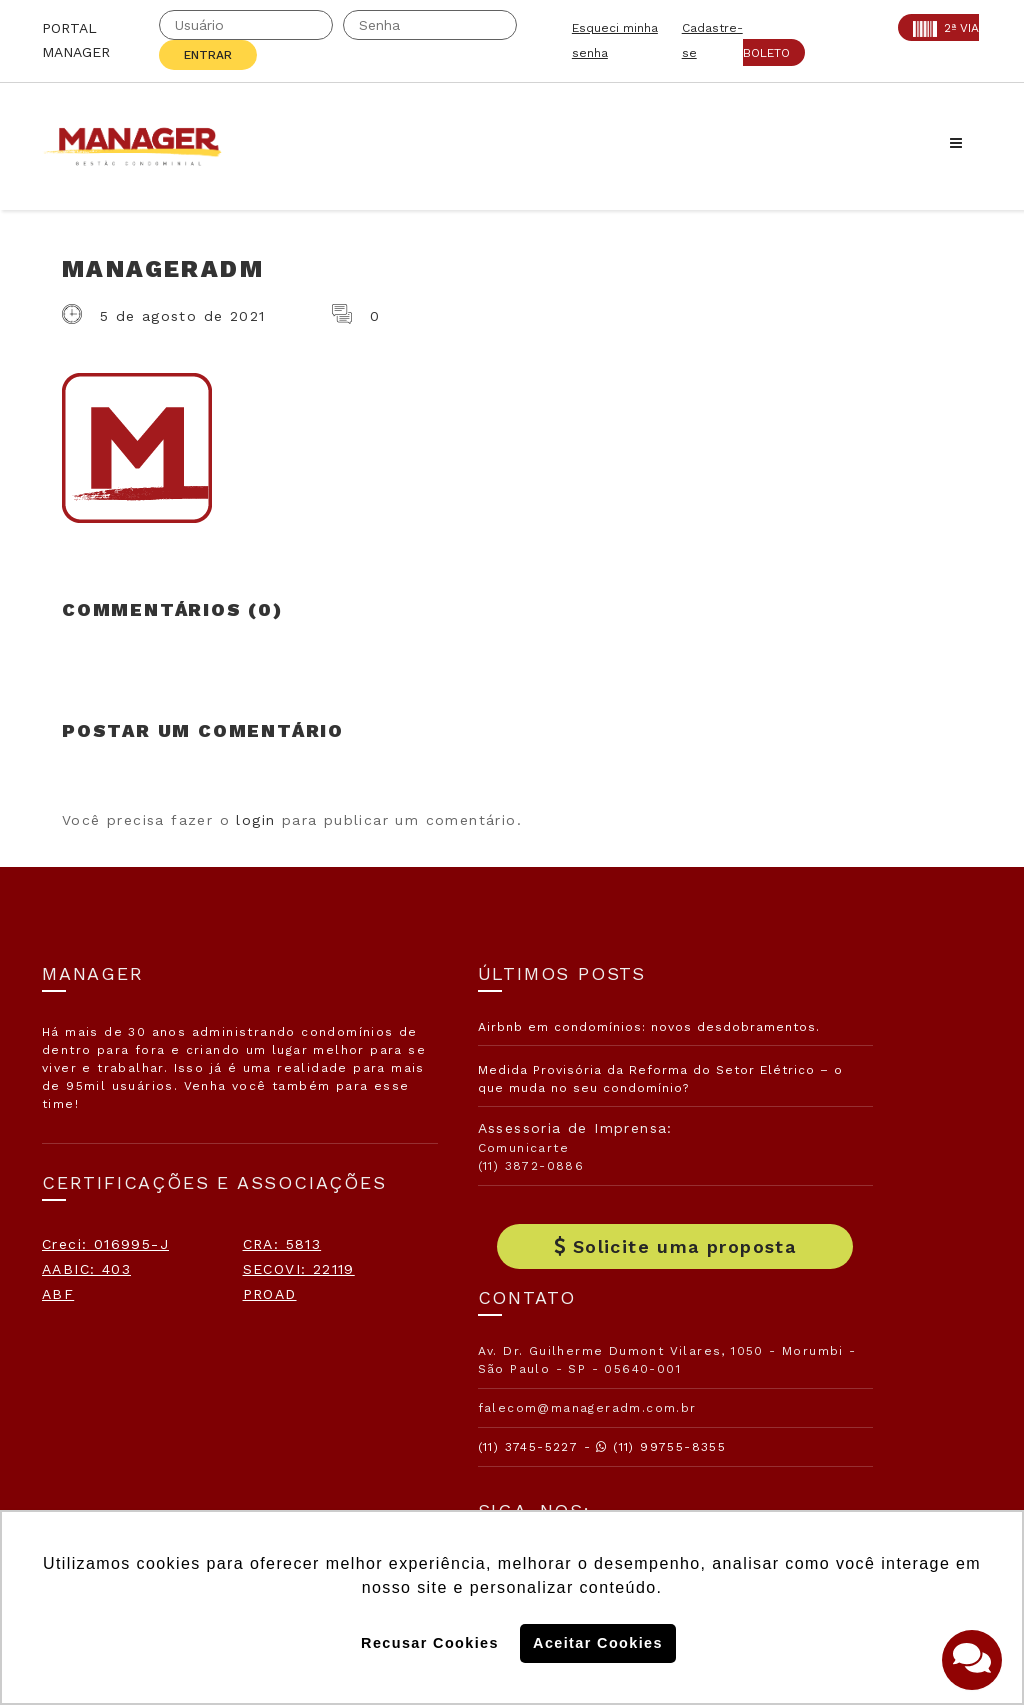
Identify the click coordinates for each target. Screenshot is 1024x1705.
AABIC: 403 (86, 1340)
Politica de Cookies (773, 1404)
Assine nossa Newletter (800, 1339)
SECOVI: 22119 (98, 1365)
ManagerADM (163, 269)
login (255, 820)
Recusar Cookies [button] (430, 1643)
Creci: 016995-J (105, 1290)
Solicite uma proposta (512, 1283)
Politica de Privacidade (788, 1469)
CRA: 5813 (81, 1315)
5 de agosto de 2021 (183, 316)
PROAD (69, 1415)
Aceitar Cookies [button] (598, 1643)
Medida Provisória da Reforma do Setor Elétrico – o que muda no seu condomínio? (507, 1106)
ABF (58, 1390)
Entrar (208, 55)
